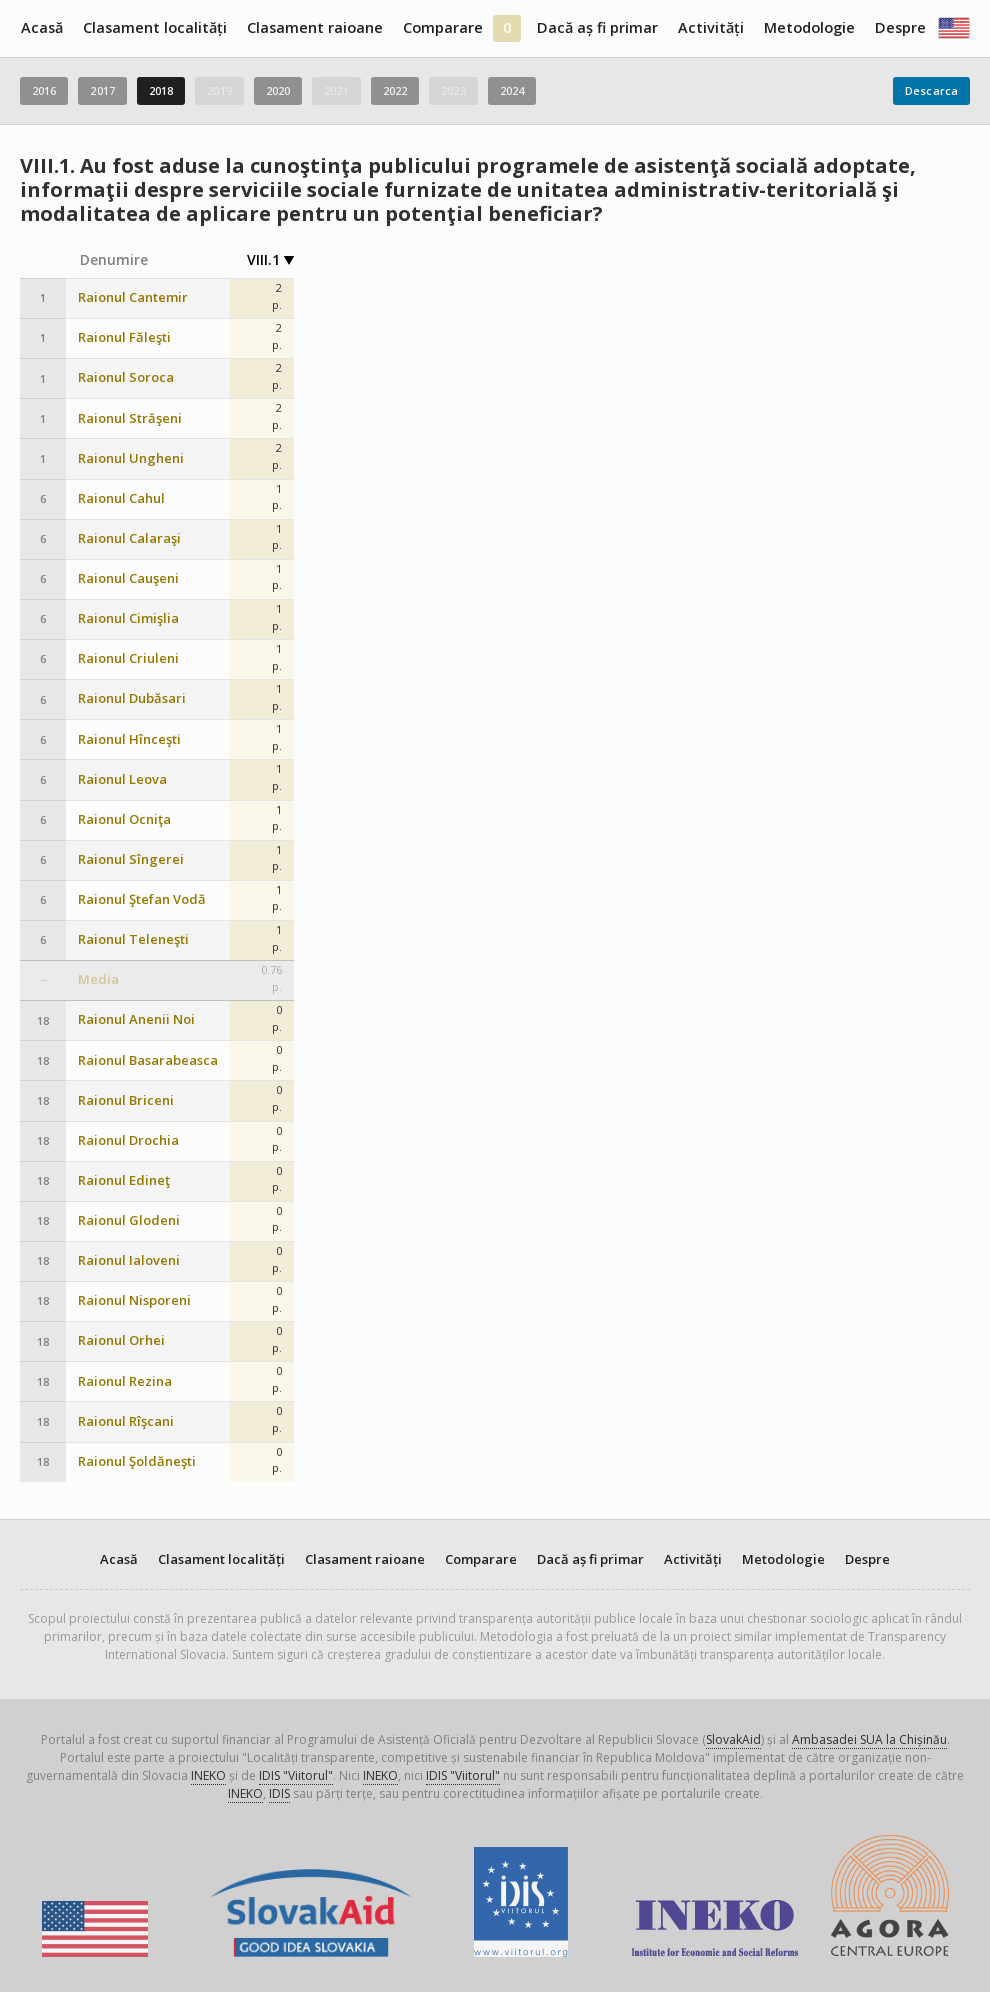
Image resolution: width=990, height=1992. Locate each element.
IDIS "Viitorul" (296, 1775)
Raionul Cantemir (133, 297)
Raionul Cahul (121, 498)
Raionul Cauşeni (128, 578)
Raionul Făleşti (124, 337)
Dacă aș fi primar (597, 27)
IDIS (279, 1793)
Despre (900, 27)
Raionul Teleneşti (133, 939)
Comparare (443, 27)
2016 (44, 90)
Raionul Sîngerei (131, 859)
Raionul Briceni (126, 1100)
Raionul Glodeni (129, 1220)
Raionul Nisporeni (134, 1300)
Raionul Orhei (121, 1340)
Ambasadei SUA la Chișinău (869, 1739)
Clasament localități (155, 27)
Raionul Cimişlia (128, 618)
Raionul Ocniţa (124, 819)
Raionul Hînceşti (129, 739)
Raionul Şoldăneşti (137, 1461)
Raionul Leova (122, 779)
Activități (711, 27)
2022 (395, 90)
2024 (512, 90)
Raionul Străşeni (130, 418)
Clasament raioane (315, 27)
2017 (102, 90)
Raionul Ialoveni (129, 1260)
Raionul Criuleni (128, 658)
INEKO (208, 1775)
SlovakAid (733, 1739)
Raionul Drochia (128, 1140)
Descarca (931, 90)
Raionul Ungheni (131, 458)
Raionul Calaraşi (129, 538)
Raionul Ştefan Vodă (142, 899)
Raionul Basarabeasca (148, 1060)
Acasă (42, 27)
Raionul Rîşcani (126, 1421)
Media (98, 979)
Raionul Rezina (125, 1381)
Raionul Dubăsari (132, 698)
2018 (161, 90)
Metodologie (809, 27)
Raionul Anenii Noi (136, 1019)
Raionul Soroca (126, 377)
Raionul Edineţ (124, 1180)
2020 (278, 90)
